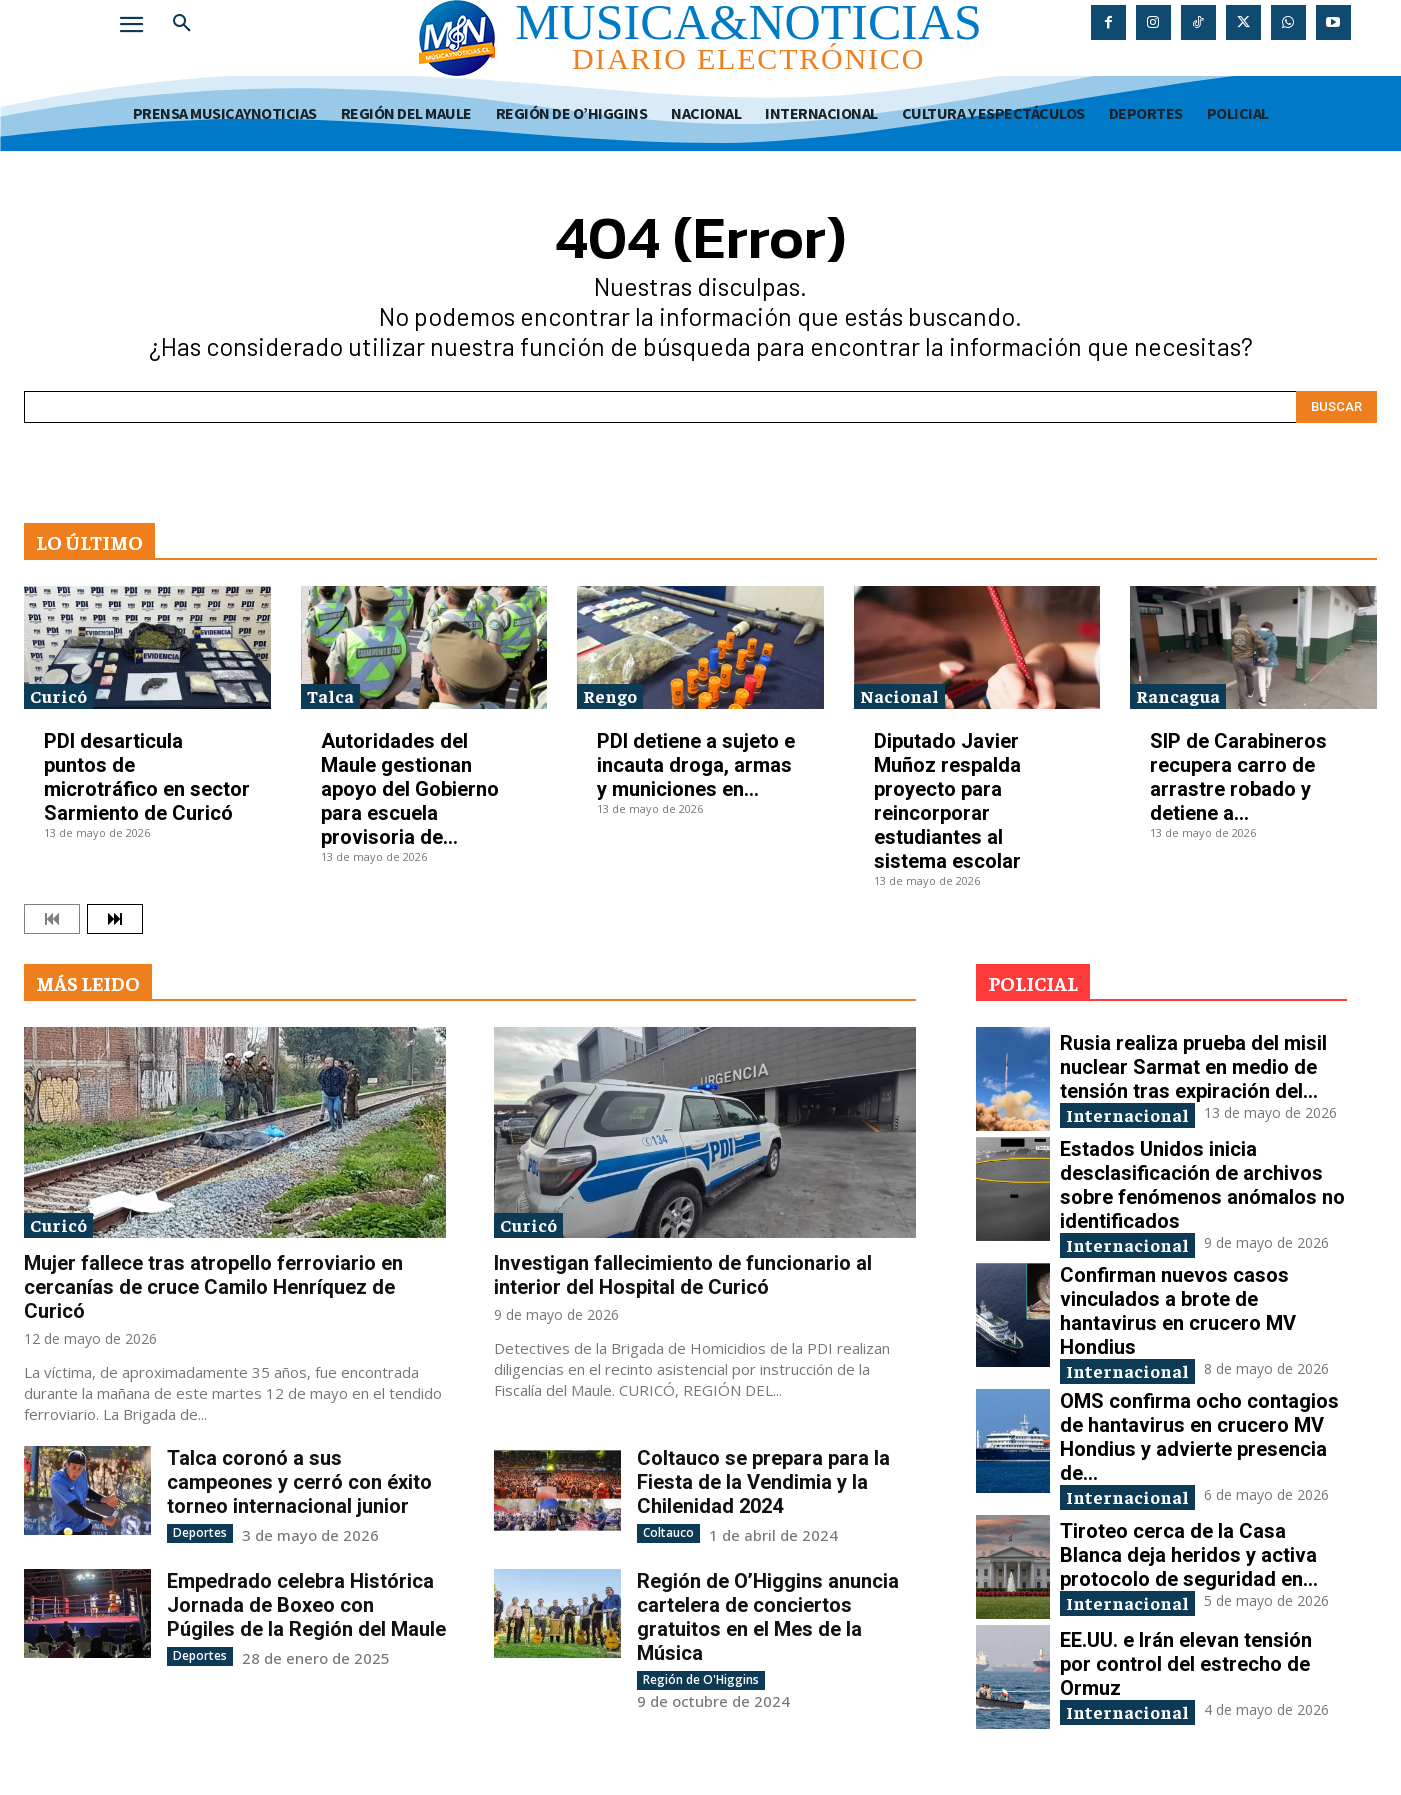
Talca (330, 695)
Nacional (899, 695)
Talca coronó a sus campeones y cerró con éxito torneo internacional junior (299, 1482)
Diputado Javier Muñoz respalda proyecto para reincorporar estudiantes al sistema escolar (947, 801)
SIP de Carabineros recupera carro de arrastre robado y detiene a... (1238, 777)
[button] (182, 24)
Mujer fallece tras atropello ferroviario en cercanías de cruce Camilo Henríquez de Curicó (213, 1287)
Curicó (58, 695)
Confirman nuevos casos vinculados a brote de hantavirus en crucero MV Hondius (1178, 1311)
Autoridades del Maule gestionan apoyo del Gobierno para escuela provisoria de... (410, 789)
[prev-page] (52, 919)
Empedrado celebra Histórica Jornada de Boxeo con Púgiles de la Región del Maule (306, 1605)
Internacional (1127, 1114)
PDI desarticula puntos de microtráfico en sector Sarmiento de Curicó (147, 777)
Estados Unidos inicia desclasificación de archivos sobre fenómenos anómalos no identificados (1202, 1185)
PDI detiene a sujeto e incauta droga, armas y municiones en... (696, 765)
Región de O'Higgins (701, 1679)
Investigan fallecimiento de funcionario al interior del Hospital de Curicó (683, 1275)
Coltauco (668, 1532)
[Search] (1336, 407)
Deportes (200, 1532)
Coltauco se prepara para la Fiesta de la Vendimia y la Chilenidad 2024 (763, 1482)
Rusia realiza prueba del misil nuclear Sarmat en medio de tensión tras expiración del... (1193, 1067)
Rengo (610, 695)
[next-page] (115, 919)
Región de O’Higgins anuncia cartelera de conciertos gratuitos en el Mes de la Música (768, 1617)
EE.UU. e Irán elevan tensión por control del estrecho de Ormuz (1186, 1664)
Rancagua (1178, 695)
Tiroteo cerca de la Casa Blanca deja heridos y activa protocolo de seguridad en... (1189, 1555)
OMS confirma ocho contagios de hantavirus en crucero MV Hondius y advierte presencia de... (1199, 1437)
